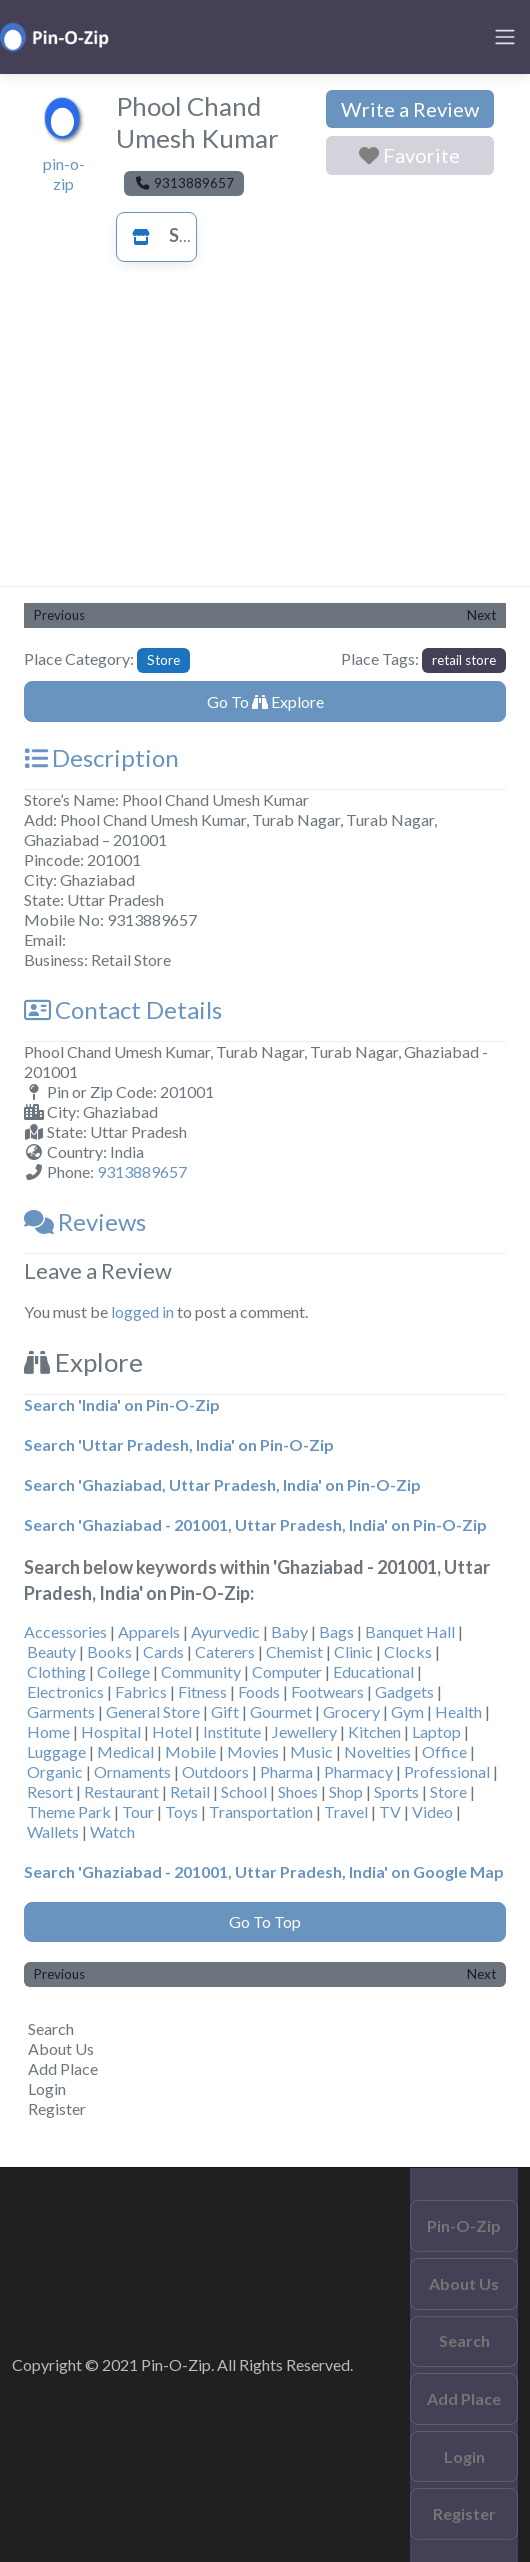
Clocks (408, 1651)
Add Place (63, 2068)
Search (51, 2028)
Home (48, 1731)
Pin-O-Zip (464, 2225)
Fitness (202, 1691)
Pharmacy (358, 1771)
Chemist (294, 1651)
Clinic (353, 1651)
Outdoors (215, 1771)
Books (109, 1651)
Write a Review (410, 109)
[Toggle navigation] (505, 37)
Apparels (149, 1631)
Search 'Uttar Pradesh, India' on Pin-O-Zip (179, 1444)
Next (481, 615)
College (123, 1671)
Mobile (190, 1751)
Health (458, 1711)
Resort (50, 1791)
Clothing (56, 1671)
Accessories (65, 1631)
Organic (55, 1771)
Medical (125, 1751)
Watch (112, 1831)
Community (201, 1671)
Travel (346, 1811)
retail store (464, 660)
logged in (142, 1311)
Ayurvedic (225, 1631)
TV (390, 1811)
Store (173, 235)
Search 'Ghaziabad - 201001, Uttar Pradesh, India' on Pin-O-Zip (255, 1524)
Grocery (351, 1711)
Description (101, 757)
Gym (407, 1711)
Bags (336, 1631)
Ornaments (132, 1771)
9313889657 (142, 1171)
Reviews (85, 1221)
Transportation (261, 1811)
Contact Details (123, 1009)
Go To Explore (265, 701)
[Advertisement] (265, 436)
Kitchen (374, 1731)
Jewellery (304, 1731)
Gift (225, 1711)
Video (432, 1811)
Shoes (298, 1791)
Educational (373, 1671)
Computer (287, 1671)
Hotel (172, 1731)
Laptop (436, 1731)
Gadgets (404, 1691)
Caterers (225, 1651)
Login (47, 2088)
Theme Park (69, 1811)
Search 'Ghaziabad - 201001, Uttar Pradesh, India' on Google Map (264, 1871)
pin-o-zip (64, 173)
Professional (447, 1771)
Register (57, 2108)
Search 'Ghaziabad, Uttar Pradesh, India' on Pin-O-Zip (222, 1484)
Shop (346, 1791)
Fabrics (141, 1691)
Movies (253, 1751)
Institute (232, 1731)
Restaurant (121, 1791)
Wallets (53, 1831)
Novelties (377, 1751)
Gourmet (281, 1711)
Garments (61, 1711)
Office (444, 1751)
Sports (396, 1791)
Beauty (51, 1651)
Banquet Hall (410, 1631)
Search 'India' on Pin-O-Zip (122, 1404)
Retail (190, 1791)
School (244, 1791)
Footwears (327, 1691)
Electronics (65, 1691)
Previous (59, 615)
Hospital (111, 1731)
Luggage (56, 1751)
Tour (138, 1811)
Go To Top (265, 1921)
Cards (163, 1651)
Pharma (286, 1771)
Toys (181, 1811)
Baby (289, 1631)
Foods (259, 1691)
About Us (61, 2048)
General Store (153, 1711)
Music (311, 1751)
